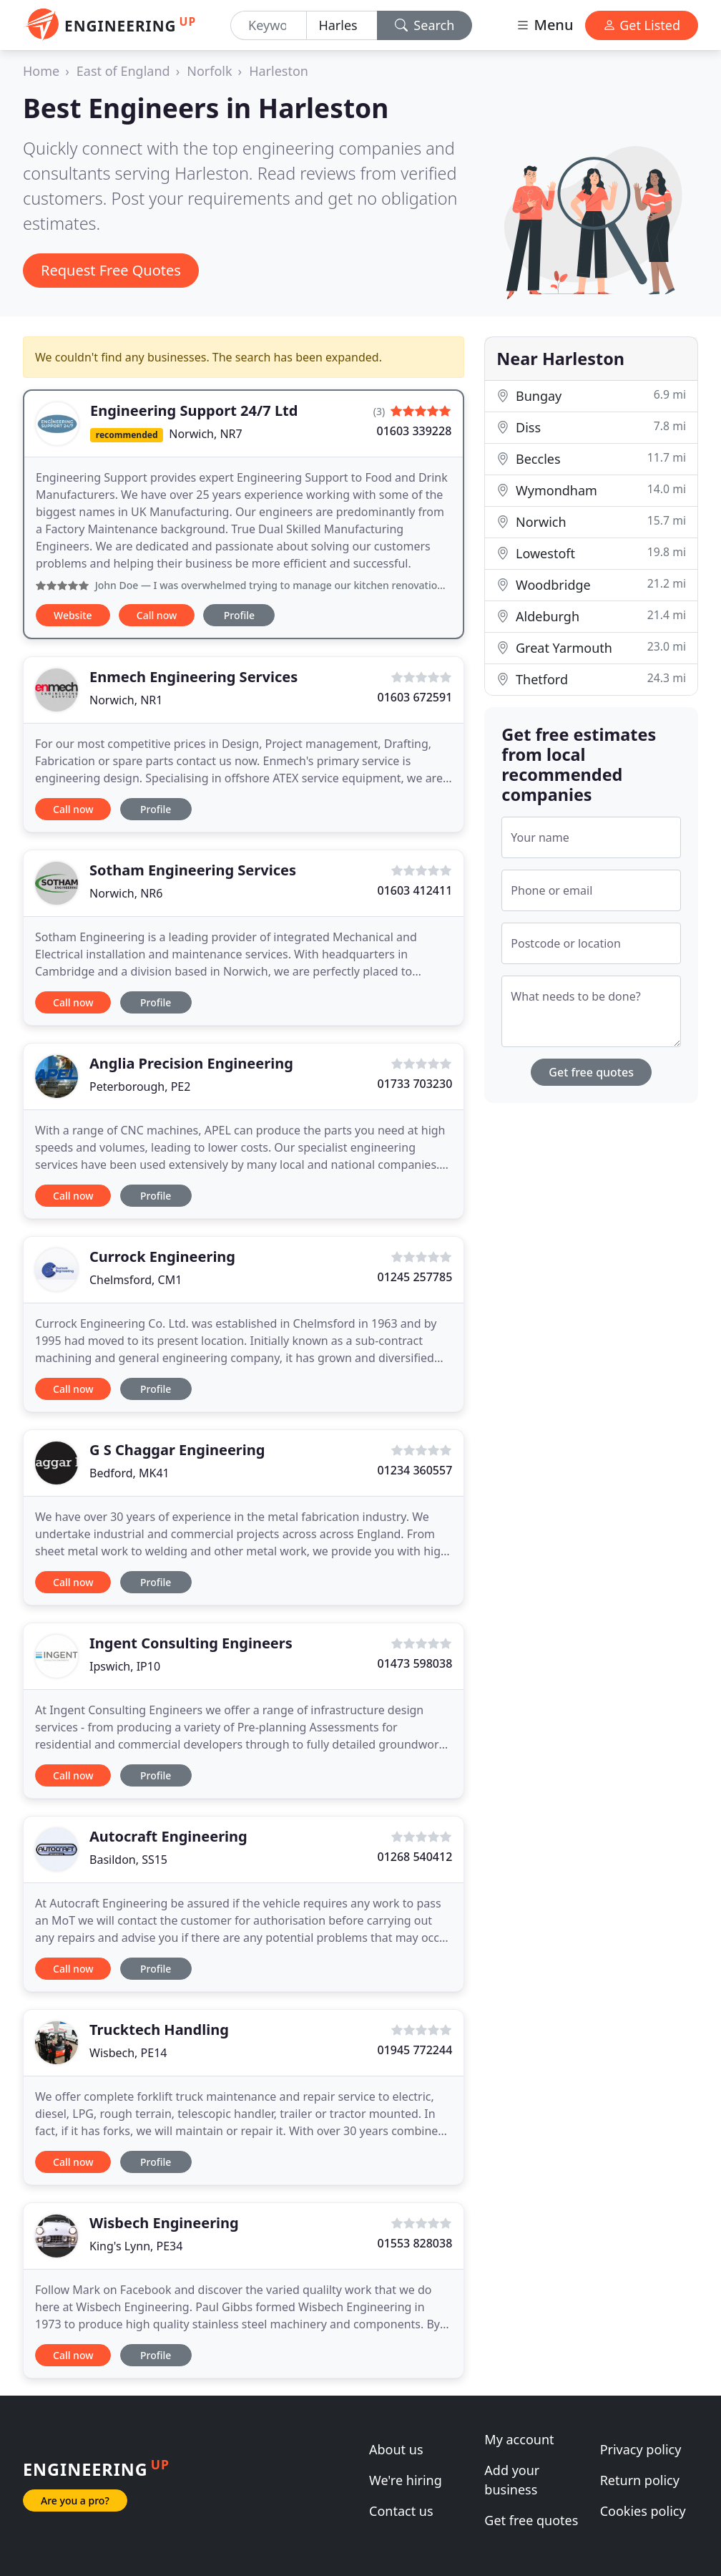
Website (73, 615)
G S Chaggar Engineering (177, 1449)
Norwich (591, 521)
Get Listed (641, 25)
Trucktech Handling (159, 2029)
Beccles (591, 458)
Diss (591, 427)
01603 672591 (414, 697)
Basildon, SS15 (128, 1859)
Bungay (591, 395)
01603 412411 (414, 890)
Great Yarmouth (591, 647)
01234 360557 (414, 1470)
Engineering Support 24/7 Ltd (194, 410)
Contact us (401, 2510)
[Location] (341, 25)
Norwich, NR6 (125, 893)
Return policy (640, 2480)
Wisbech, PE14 (128, 2053)
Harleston (278, 70)
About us (396, 2449)
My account (519, 2439)
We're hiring (405, 2480)
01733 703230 (414, 1084)
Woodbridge (591, 584)
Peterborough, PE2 (139, 1086)
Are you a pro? (75, 2500)
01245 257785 (414, 1277)
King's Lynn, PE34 (135, 2246)
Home (41, 70)
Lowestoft (591, 553)
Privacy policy (641, 2449)
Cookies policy (643, 2510)
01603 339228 (413, 431)
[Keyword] (268, 25)
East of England (123, 70)
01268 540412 (414, 1857)
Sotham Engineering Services (192, 870)
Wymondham (591, 490)
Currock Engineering (162, 1256)
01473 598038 (414, 1663)
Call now (157, 615)
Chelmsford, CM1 (135, 1280)
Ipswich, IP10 (124, 1666)
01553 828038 (414, 2243)
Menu (544, 24)
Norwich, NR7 (205, 434)
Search (425, 25)
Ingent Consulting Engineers (191, 1643)
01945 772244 (414, 2050)
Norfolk (209, 70)
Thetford (591, 679)
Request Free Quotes (111, 270)
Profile (239, 615)
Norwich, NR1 (125, 700)
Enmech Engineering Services (193, 676)
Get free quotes (591, 1072)
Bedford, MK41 (129, 1473)
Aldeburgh (591, 616)
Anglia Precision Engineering (191, 1063)
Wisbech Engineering (164, 2222)
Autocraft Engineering (168, 1836)
